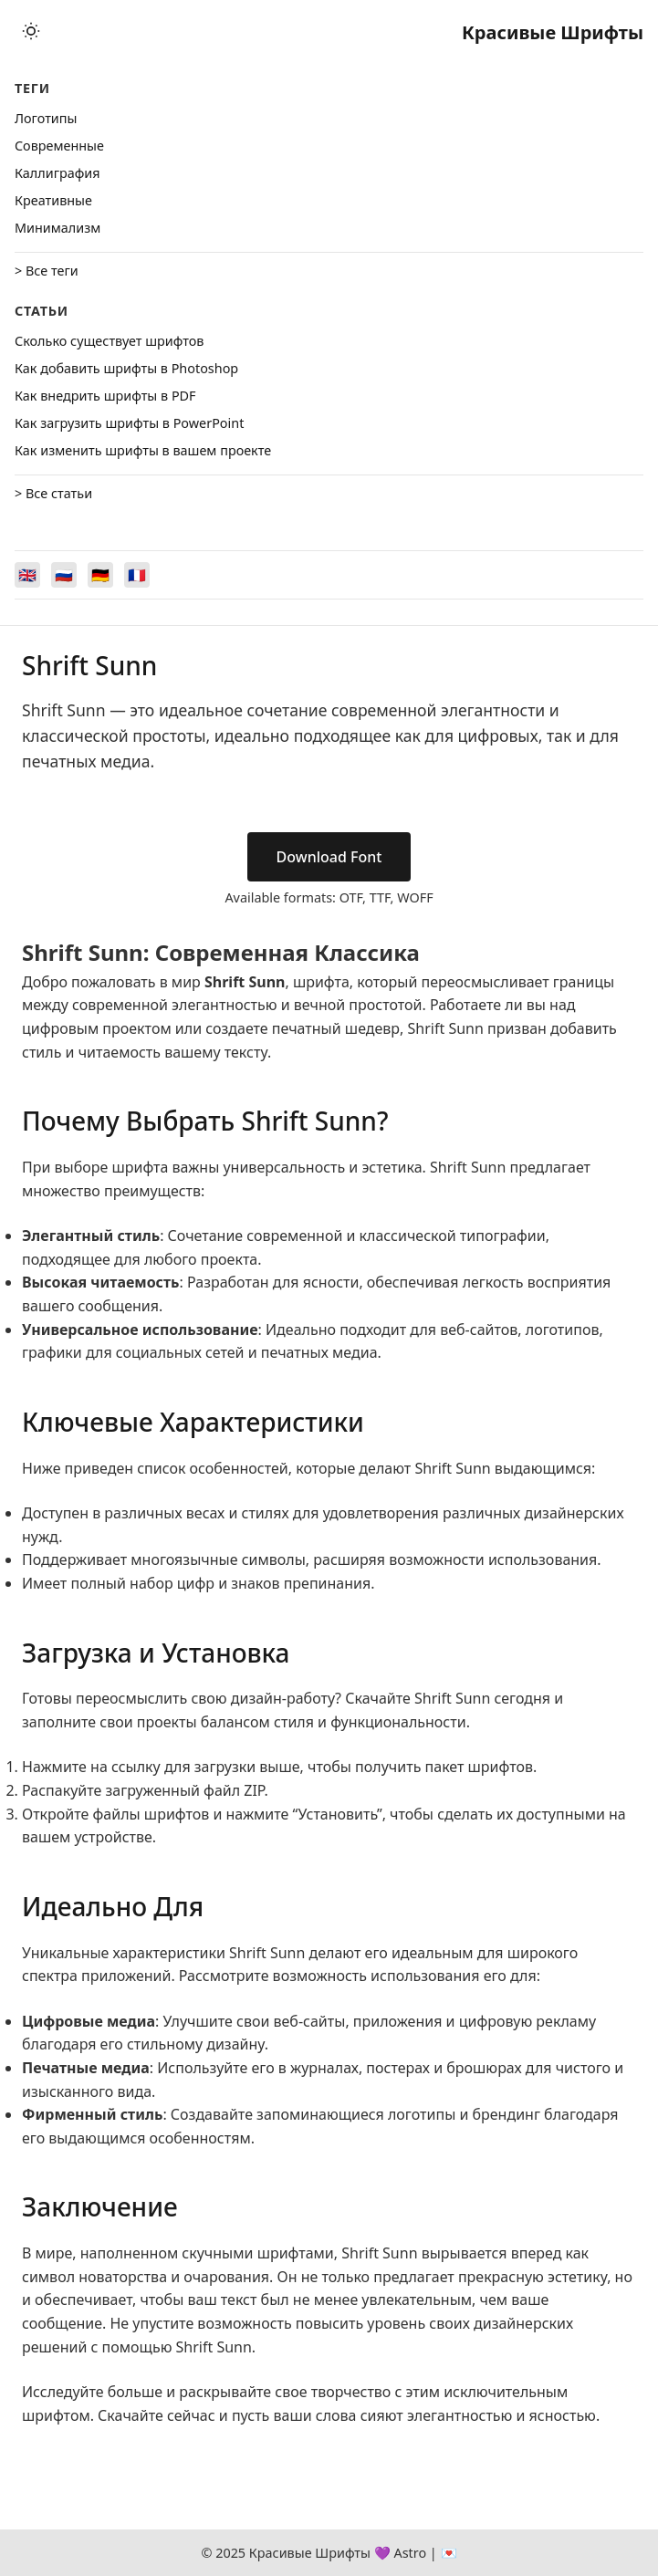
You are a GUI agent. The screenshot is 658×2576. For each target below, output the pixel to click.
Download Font (329, 857)
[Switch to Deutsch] (100, 575)
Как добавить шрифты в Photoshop (126, 368)
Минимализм (57, 227)
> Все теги (46, 270)
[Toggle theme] (31, 32)
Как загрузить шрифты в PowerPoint (129, 423)
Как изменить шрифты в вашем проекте (143, 450)
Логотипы (46, 118)
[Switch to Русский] (64, 575)
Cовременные (59, 145)
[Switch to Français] (137, 575)
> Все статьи (53, 493)
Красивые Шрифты (552, 32)
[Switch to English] (27, 575)
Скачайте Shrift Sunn (417, 1698)
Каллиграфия (57, 173)
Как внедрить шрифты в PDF (105, 395)
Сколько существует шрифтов (109, 340)
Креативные (53, 200)
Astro (409, 2552)
